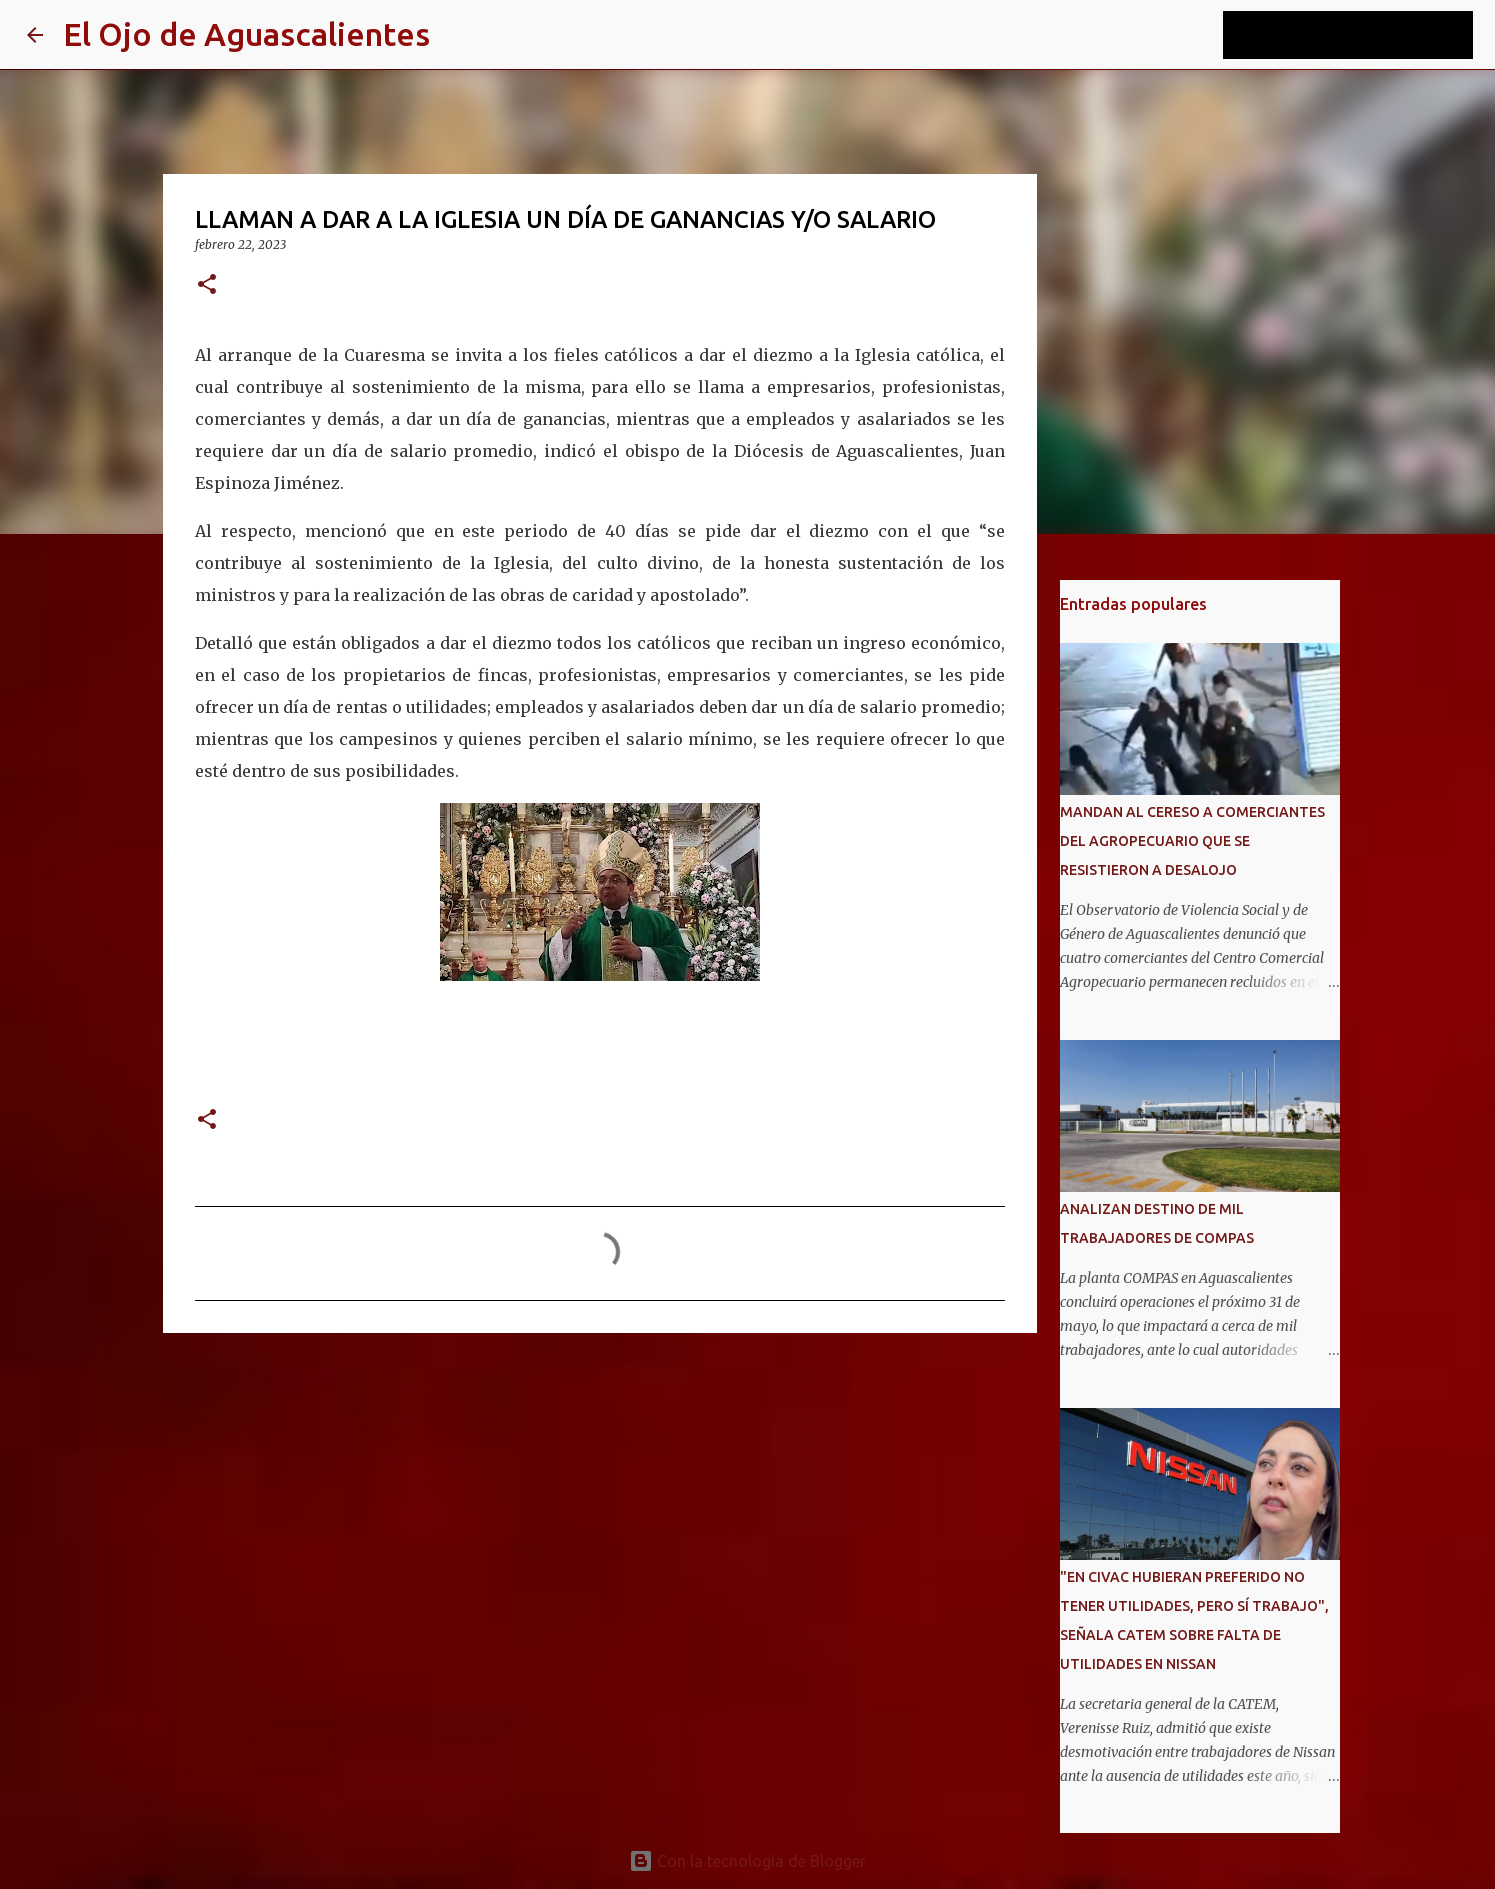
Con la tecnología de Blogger (747, 1861)
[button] (207, 285)
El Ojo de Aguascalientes (246, 34)
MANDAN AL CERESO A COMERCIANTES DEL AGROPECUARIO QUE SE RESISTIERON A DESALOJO (1192, 841)
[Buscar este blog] (1368, 35)
